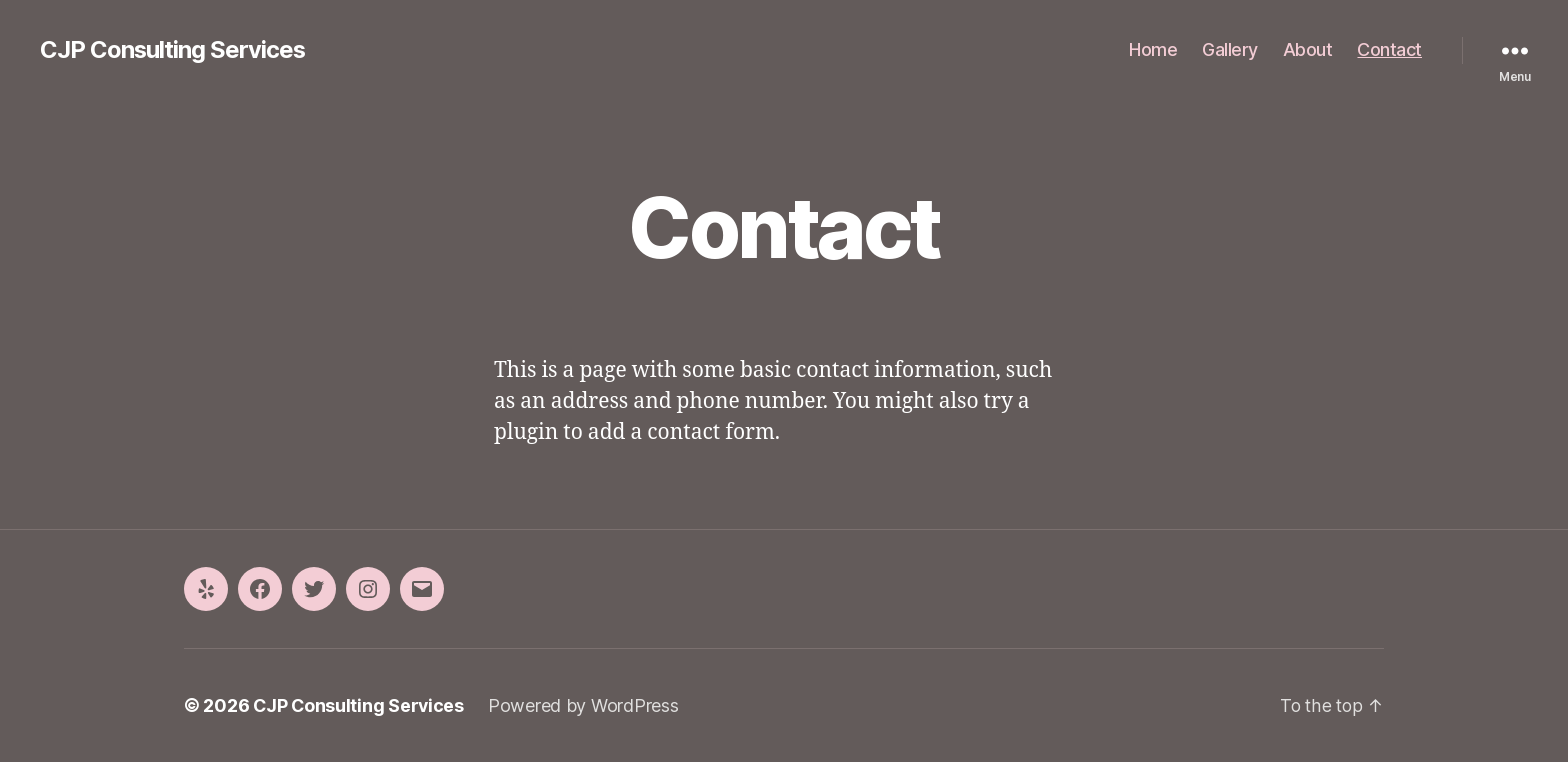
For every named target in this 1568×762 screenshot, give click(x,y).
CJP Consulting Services (173, 50)
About (1308, 49)
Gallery (1230, 49)
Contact (1389, 49)
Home (1153, 49)
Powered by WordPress (586, 705)
